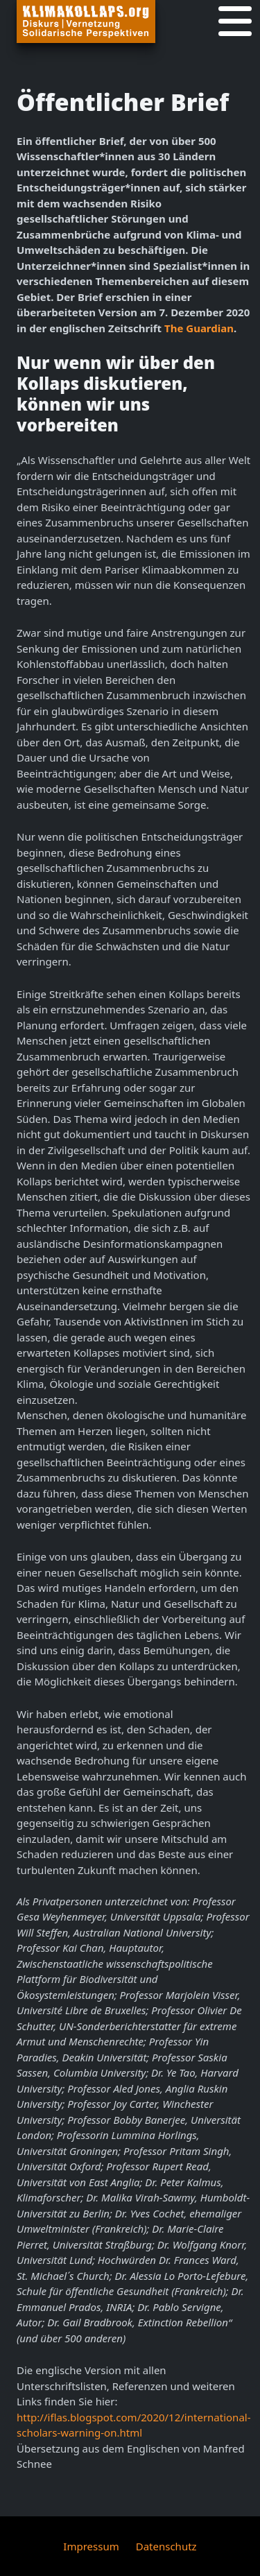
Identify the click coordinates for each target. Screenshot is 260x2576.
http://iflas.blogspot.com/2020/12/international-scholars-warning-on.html (134, 2425)
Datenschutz (166, 2546)
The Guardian (199, 328)
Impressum (91, 2546)
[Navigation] (235, 21)
